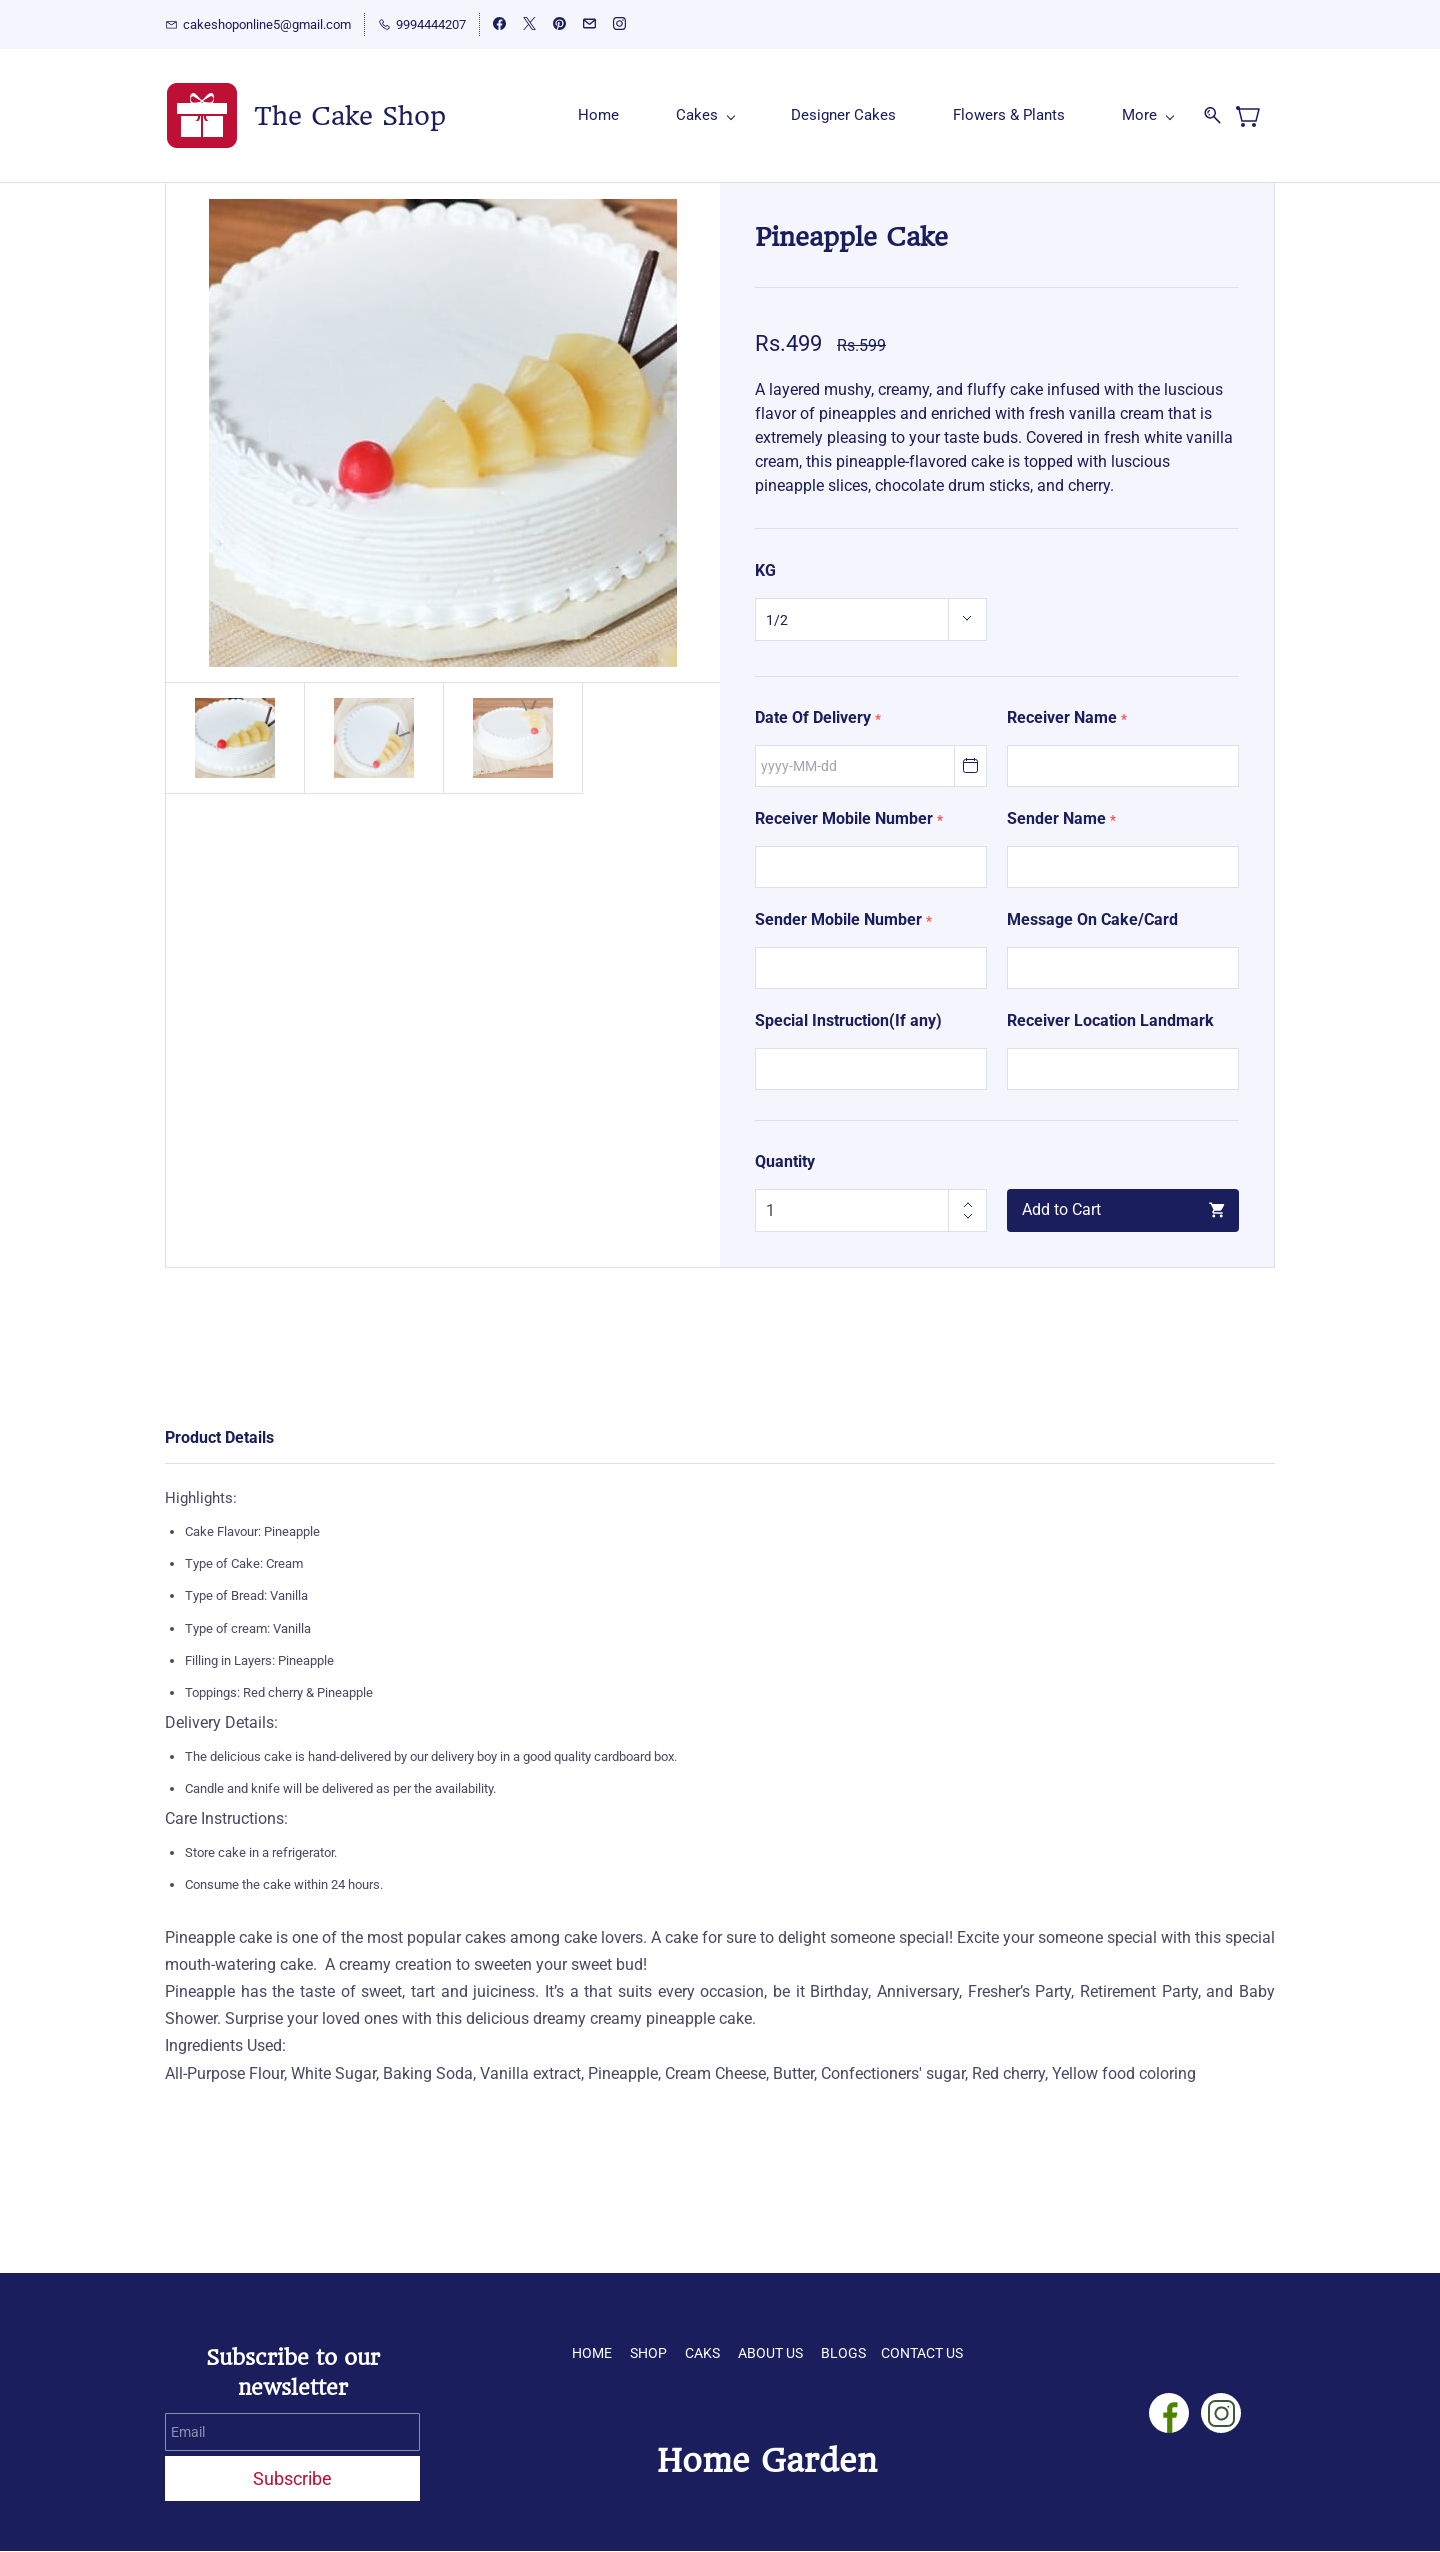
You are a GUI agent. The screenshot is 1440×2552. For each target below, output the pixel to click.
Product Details (219, 1437)
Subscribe (292, 2478)
